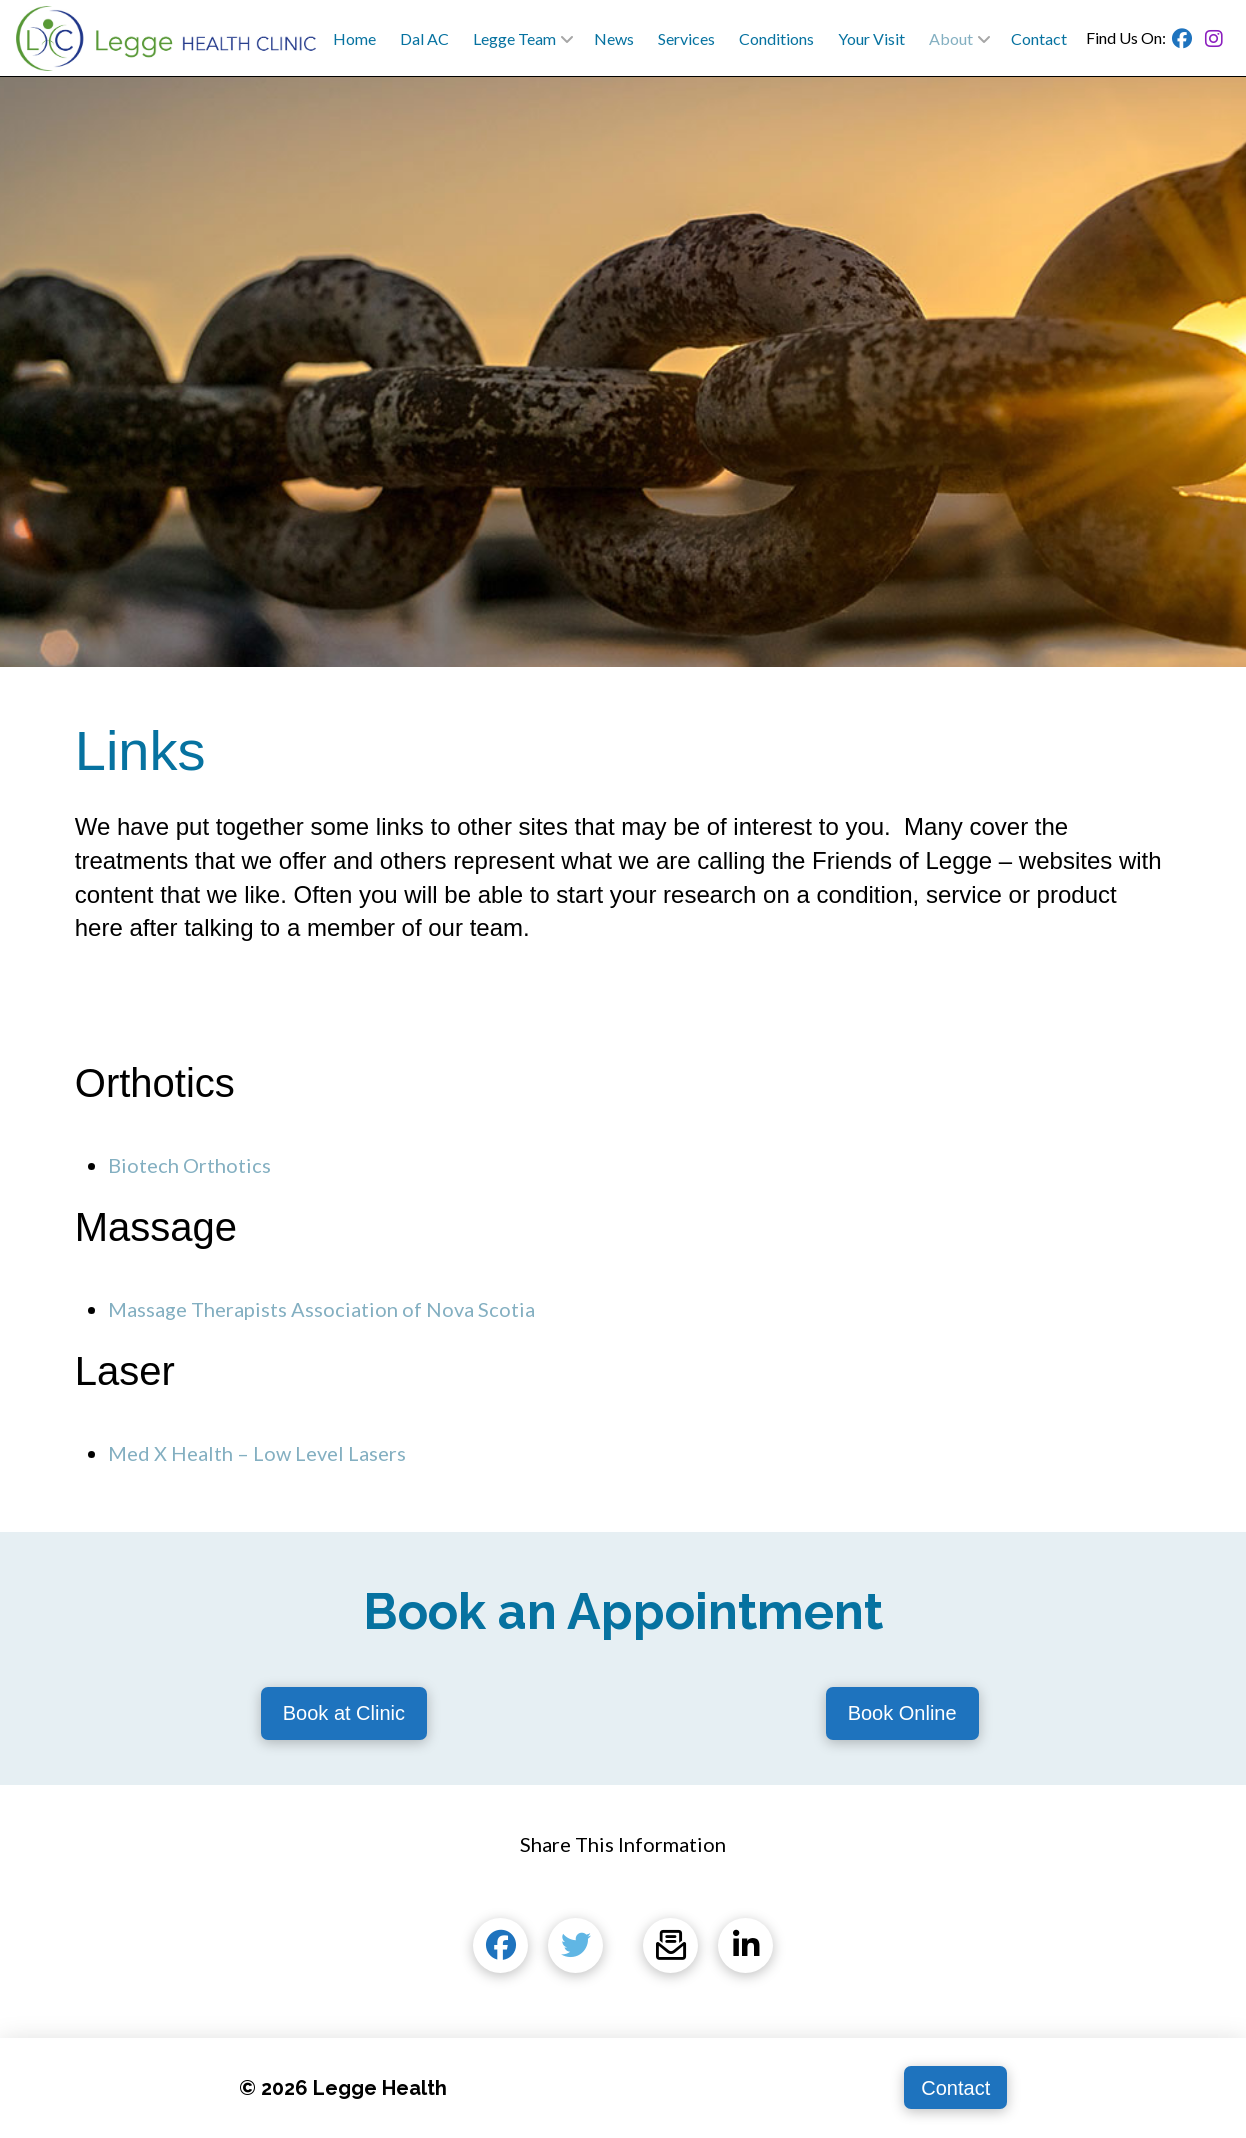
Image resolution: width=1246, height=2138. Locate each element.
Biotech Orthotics (189, 1165)
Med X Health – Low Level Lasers (257, 1453)
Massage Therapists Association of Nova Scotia (321, 1309)
